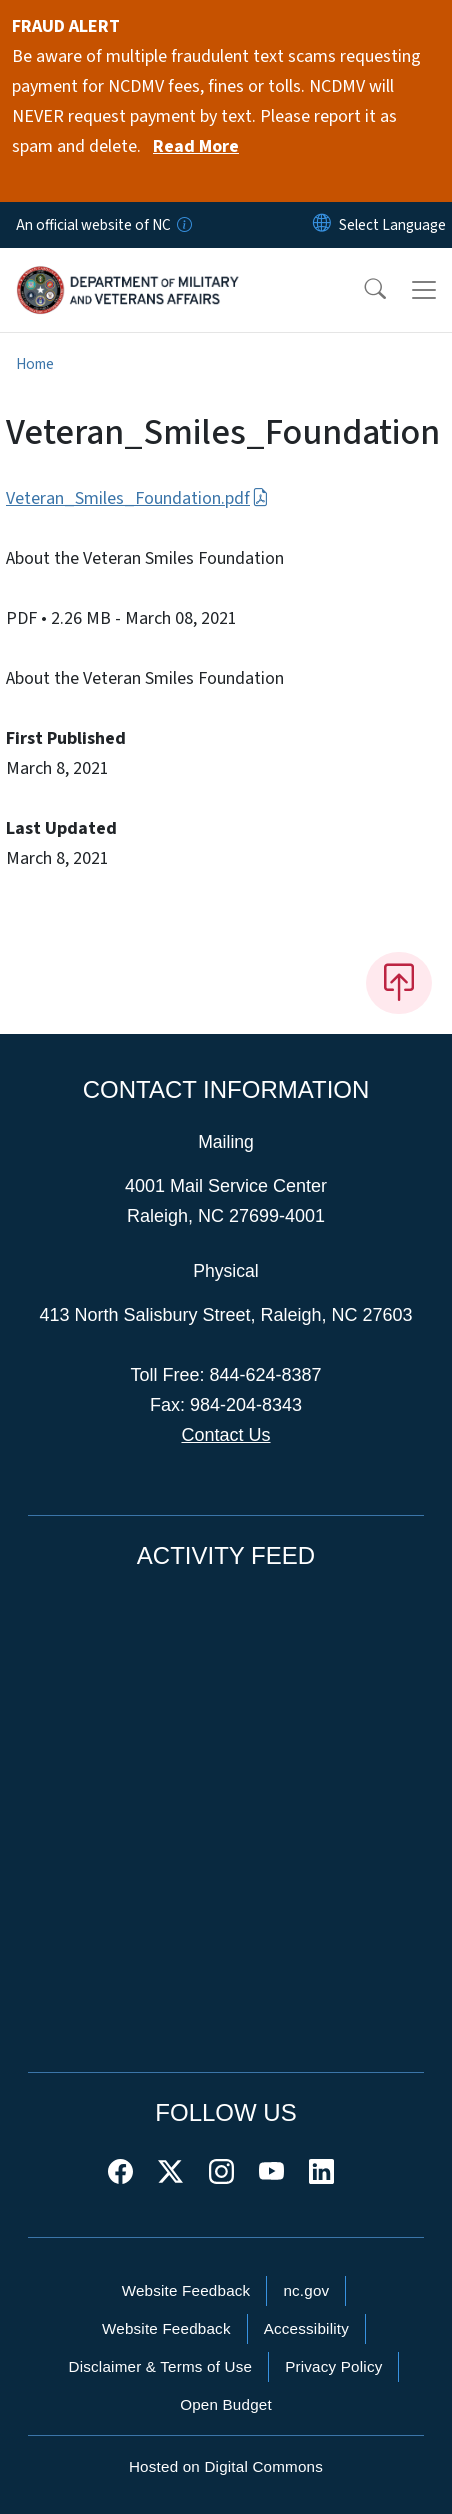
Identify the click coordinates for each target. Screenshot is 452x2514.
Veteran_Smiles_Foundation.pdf (137, 498)
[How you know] (183, 225)
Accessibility (306, 2328)
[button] (362, 290)
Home (35, 364)
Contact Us (225, 1435)
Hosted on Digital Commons (226, 2466)
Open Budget (226, 2404)
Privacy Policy (333, 2366)
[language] (392, 225)
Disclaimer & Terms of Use (161, 2366)
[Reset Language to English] (322, 225)
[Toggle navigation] (424, 290)
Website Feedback (186, 2290)
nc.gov (306, 2290)
